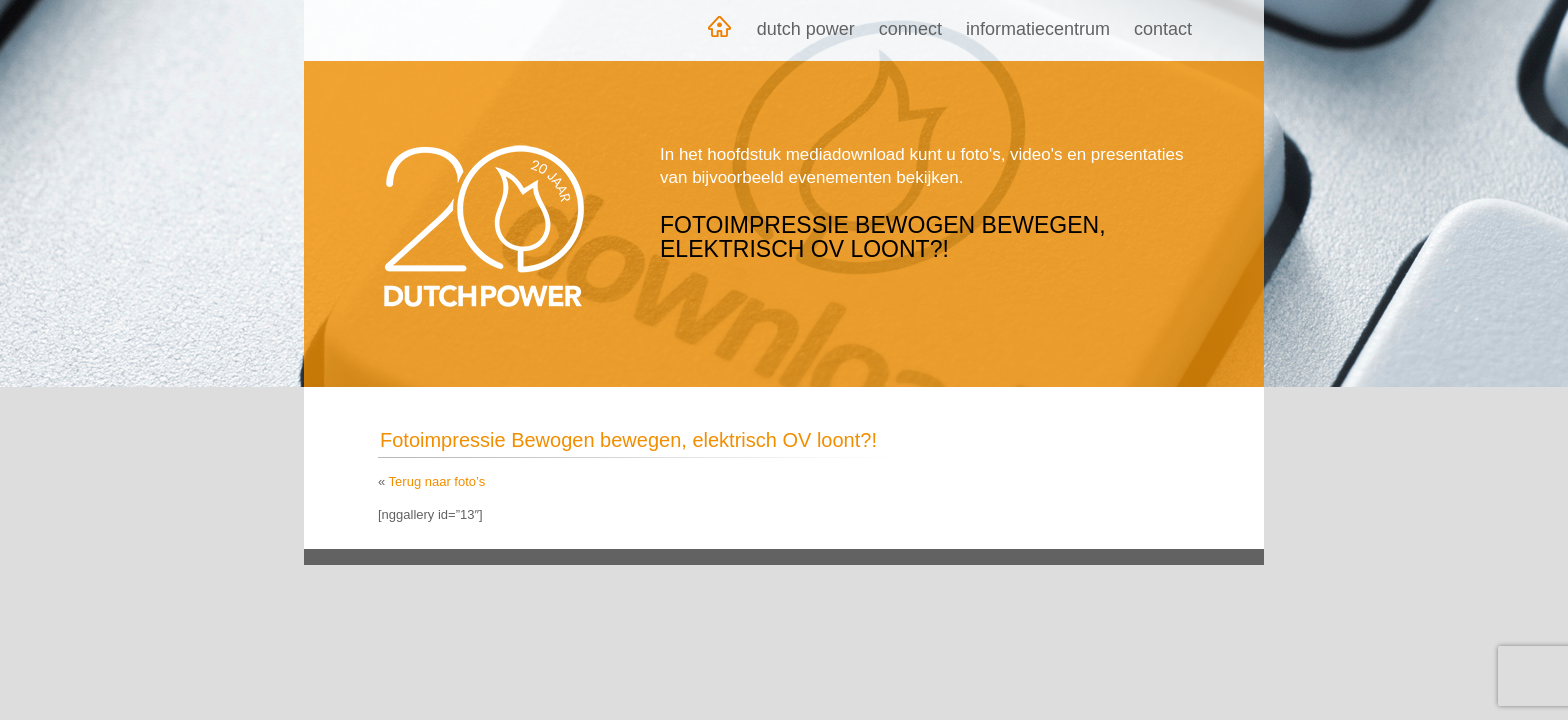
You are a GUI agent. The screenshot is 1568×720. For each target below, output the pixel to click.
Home (719, 30)
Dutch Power (806, 29)
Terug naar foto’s (437, 481)
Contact (1163, 29)
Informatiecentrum (1038, 29)
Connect (910, 29)
